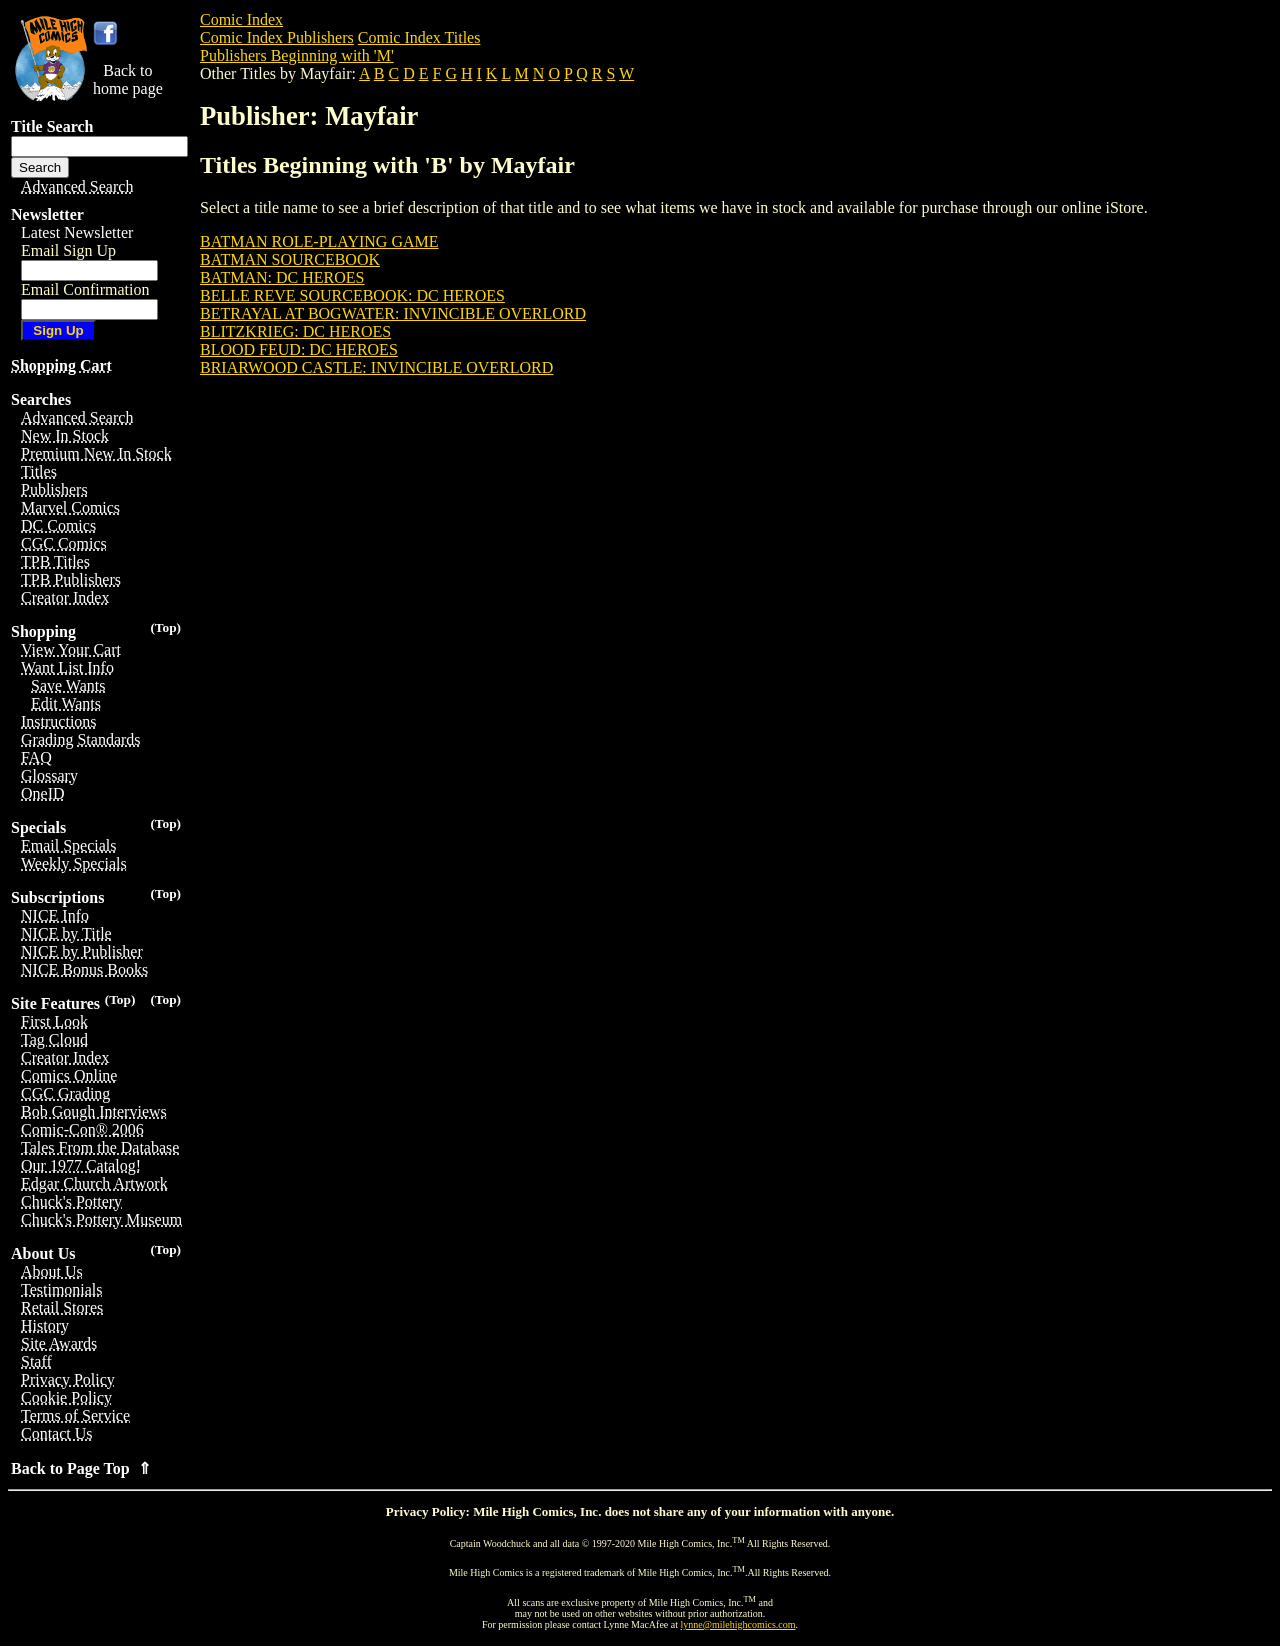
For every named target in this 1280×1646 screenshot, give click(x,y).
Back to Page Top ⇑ (81, 1468)
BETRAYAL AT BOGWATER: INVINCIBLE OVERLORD (393, 313)
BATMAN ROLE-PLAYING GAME (319, 241)
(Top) (165, 627)
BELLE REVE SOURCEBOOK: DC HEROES (352, 295)
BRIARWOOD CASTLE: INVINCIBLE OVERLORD (376, 367)
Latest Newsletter (77, 232)
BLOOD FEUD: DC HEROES (299, 349)
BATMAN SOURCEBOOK (290, 259)
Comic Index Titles (419, 37)
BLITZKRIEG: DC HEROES (295, 331)
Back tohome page (128, 79)
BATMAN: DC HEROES (282, 277)
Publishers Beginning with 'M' (297, 55)
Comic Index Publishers (277, 37)
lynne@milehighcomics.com (738, 1624)
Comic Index (241, 19)
